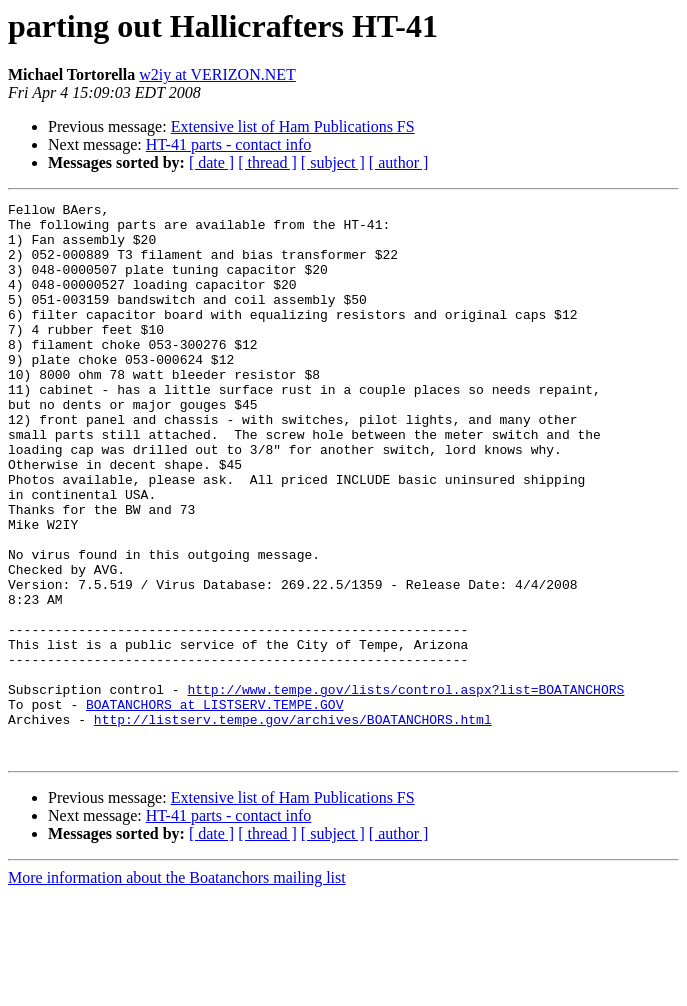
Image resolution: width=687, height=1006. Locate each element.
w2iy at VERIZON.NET (217, 74)
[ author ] (399, 162)
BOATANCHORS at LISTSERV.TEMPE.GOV (214, 806)
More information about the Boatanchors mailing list (177, 988)
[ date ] (211, 162)
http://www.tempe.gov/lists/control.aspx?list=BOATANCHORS (405, 788)
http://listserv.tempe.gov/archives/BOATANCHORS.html (293, 824)
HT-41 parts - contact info (229, 144)
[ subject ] (333, 162)
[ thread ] (267, 162)
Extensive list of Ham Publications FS (293, 126)
